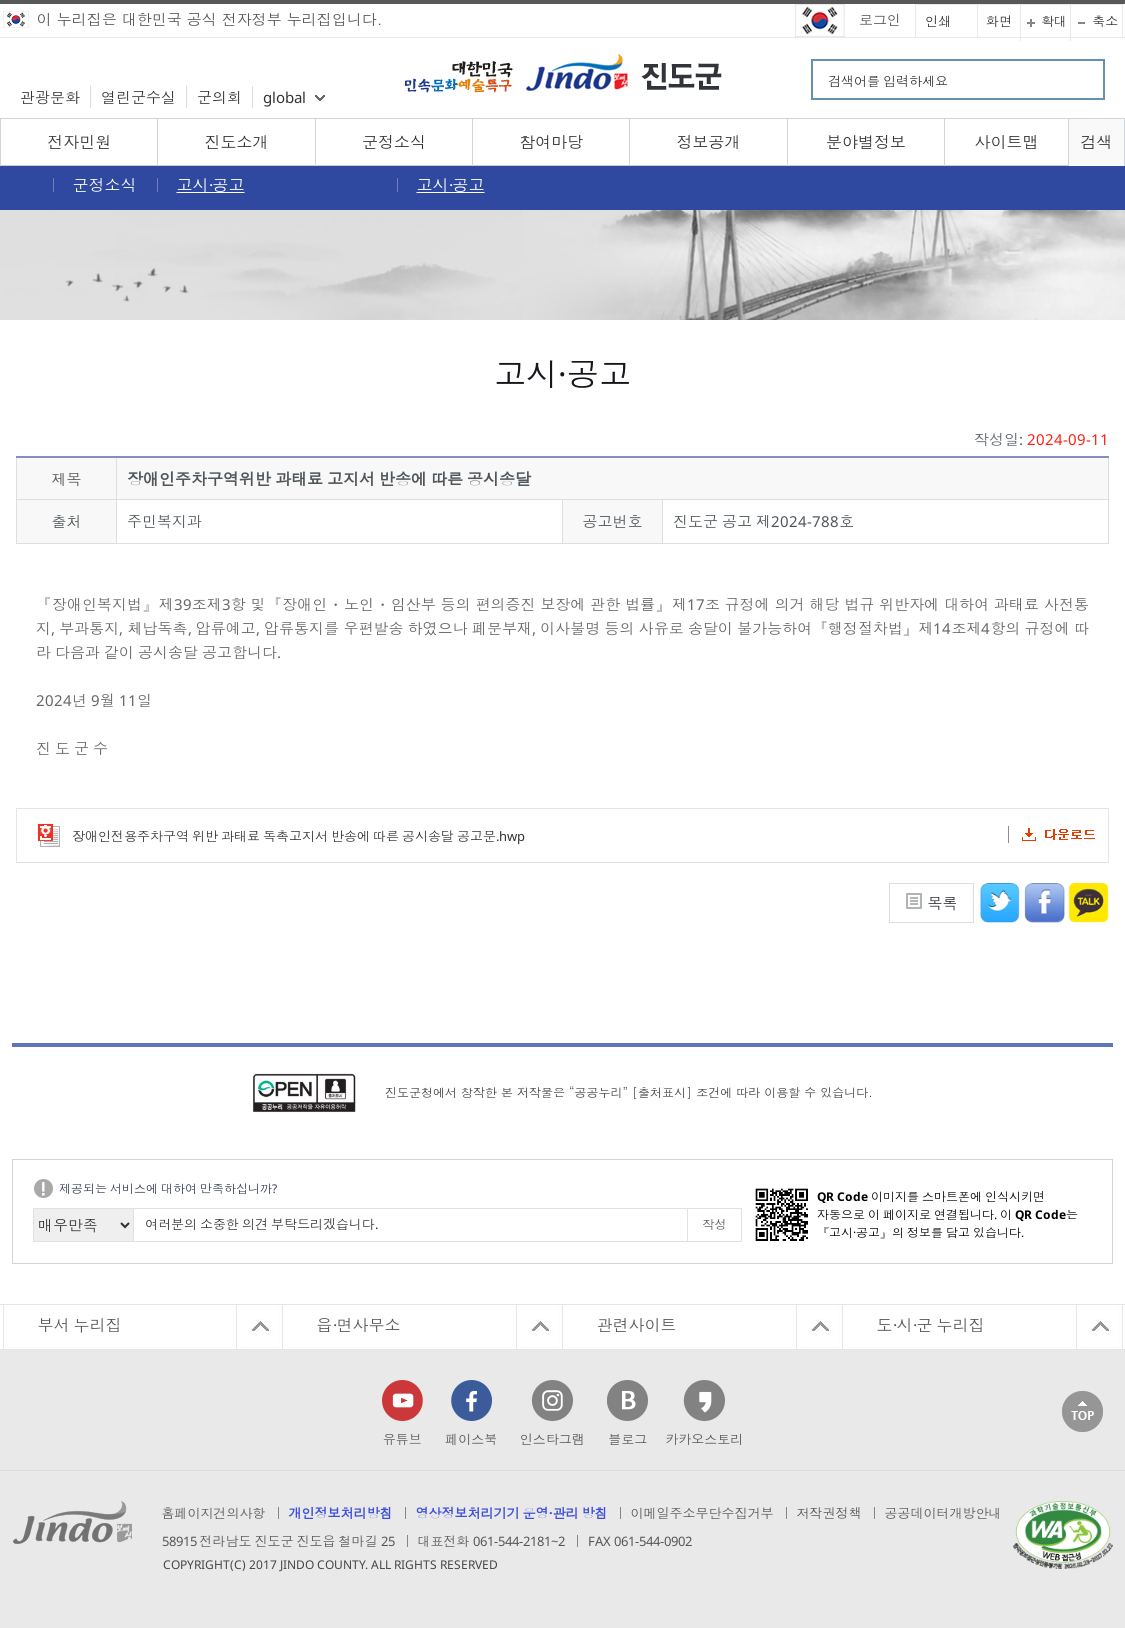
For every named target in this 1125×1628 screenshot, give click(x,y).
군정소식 (394, 142)
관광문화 (50, 97)
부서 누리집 (80, 1325)
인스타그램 (552, 1439)
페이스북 (471, 1439)
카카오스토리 (704, 1439)
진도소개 (237, 142)
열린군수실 (138, 97)
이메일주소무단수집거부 (702, 1513)
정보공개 (709, 142)
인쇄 (938, 21)
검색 (1096, 142)
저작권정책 (829, 1513)
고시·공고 (211, 185)
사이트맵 (1006, 142)
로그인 (880, 19)
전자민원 (79, 142)
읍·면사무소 (359, 1325)
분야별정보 (866, 142)
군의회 (219, 97)
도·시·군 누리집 (931, 1325)
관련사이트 (637, 1325)
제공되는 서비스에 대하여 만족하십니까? (168, 1188)
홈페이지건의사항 (214, 1513)
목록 (943, 903)
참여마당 (551, 142)
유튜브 (402, 1439)
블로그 (627, 1439)
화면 (999, 21)
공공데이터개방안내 (943, 1513)
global (284, 97)
